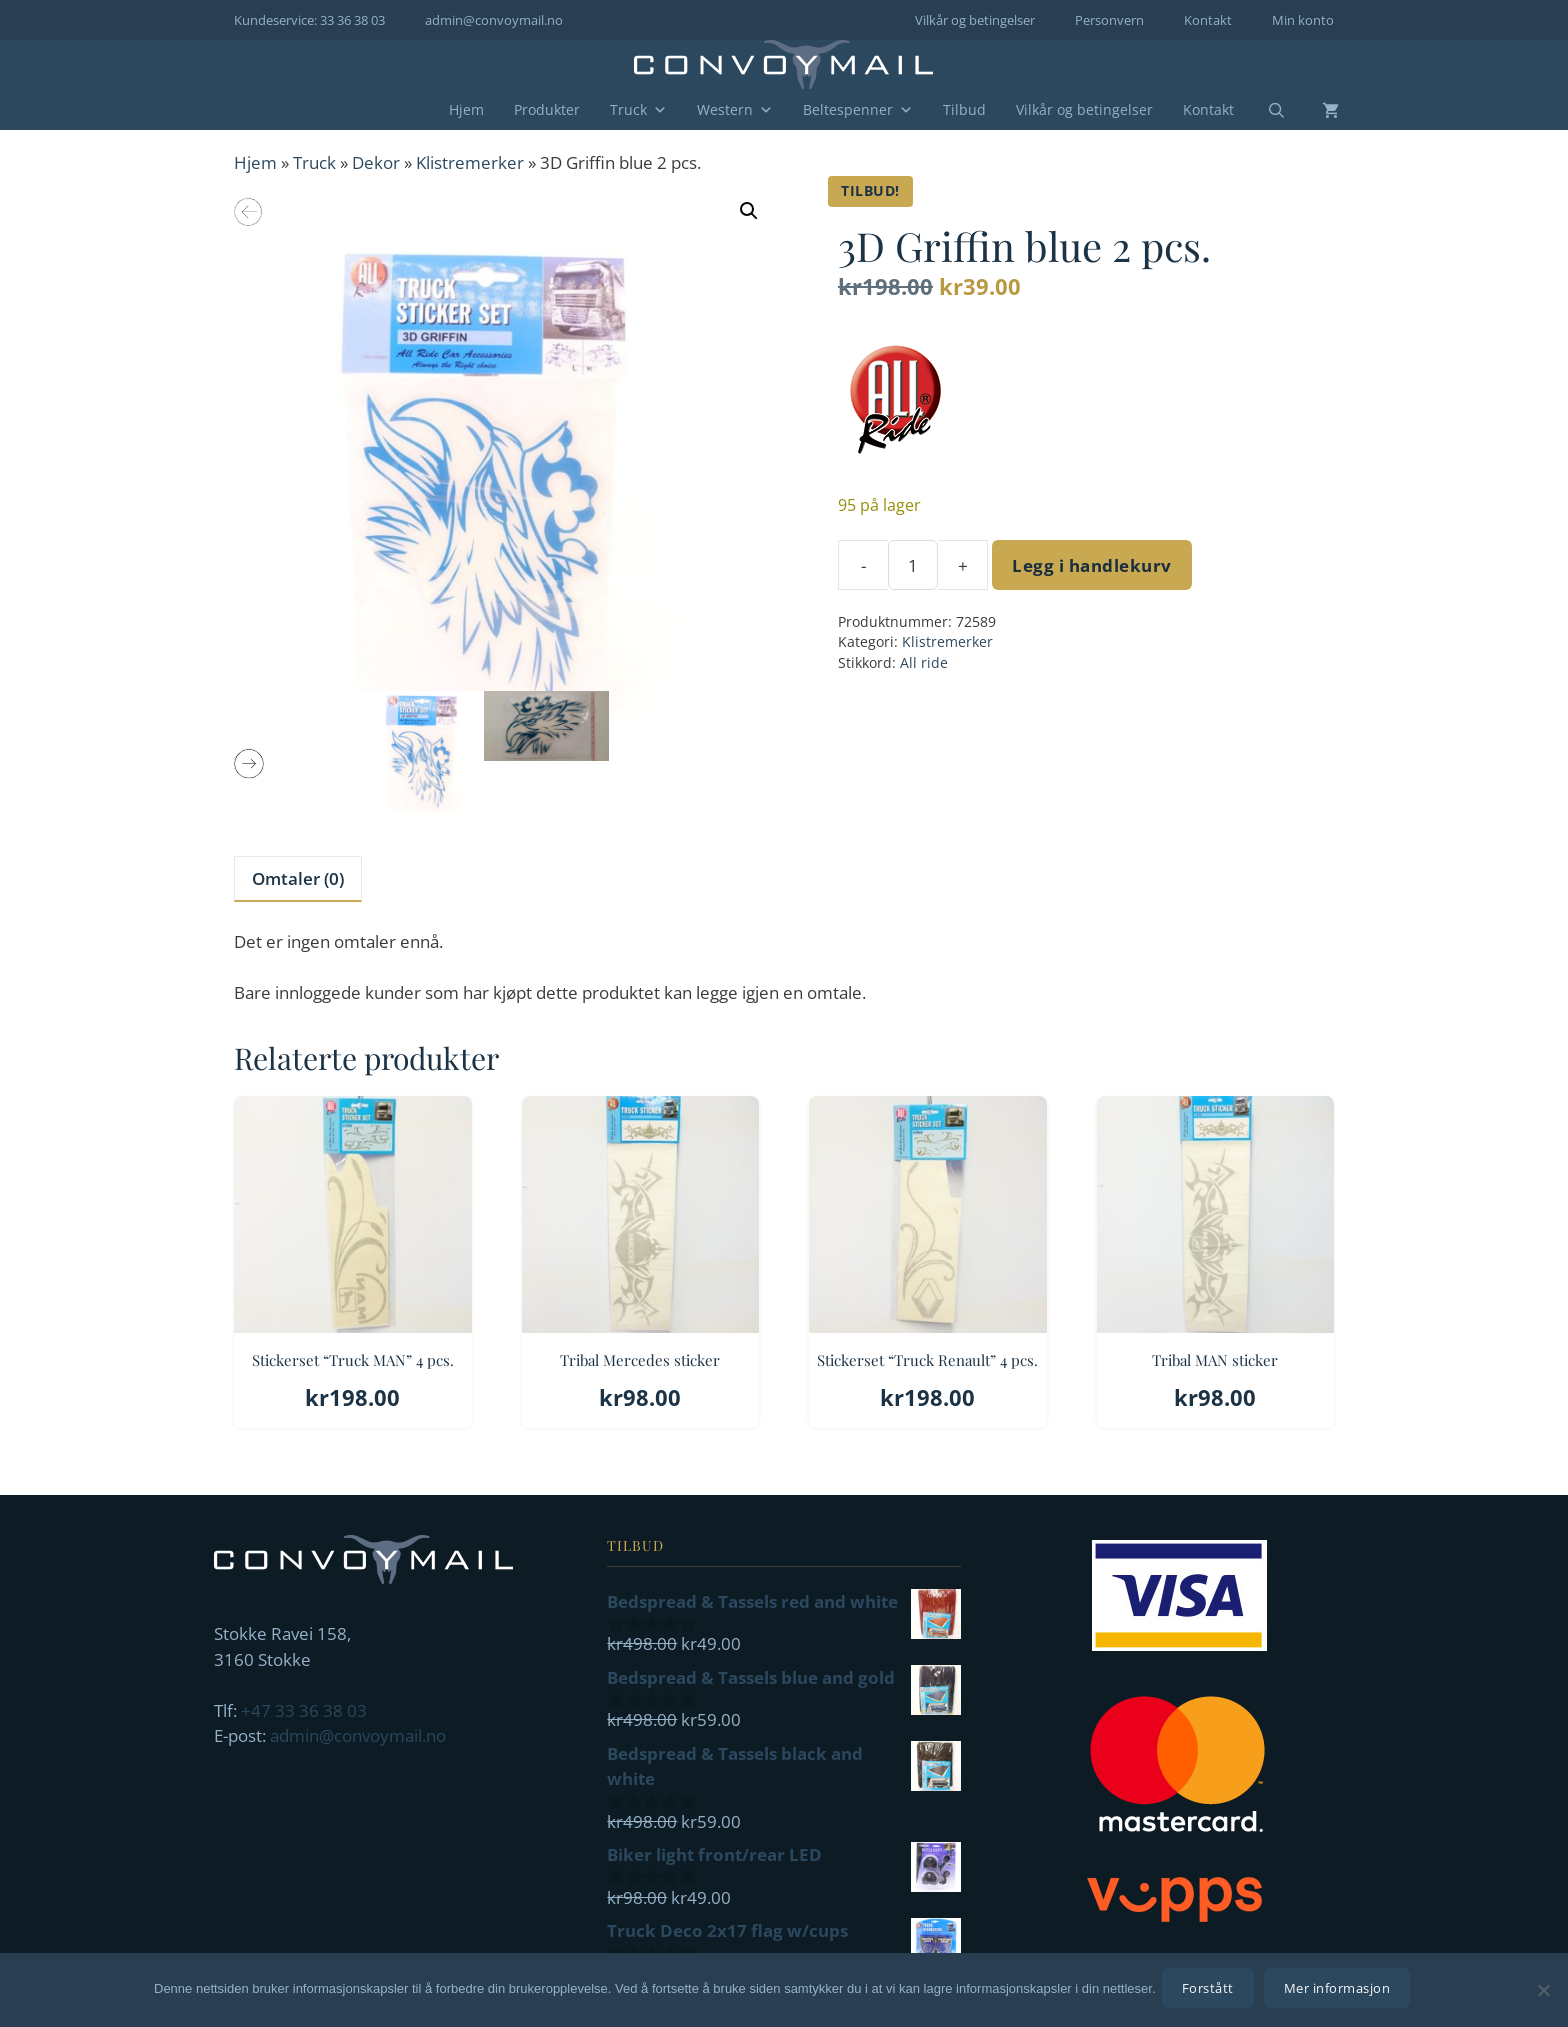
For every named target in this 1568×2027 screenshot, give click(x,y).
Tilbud (964, 109)
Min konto (1303, 20)
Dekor (376, 162)
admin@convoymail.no (494, 20)
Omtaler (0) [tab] (298, 878)
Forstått (1212, 1992)
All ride (924, 662)
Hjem (466, 109)
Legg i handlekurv (1092, 565)
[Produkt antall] (913, 565)
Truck (638, 110)
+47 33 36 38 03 (304, 1710)
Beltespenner (858, 110)
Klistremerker (470, 162)
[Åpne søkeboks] (1264, 111)
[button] (749, 211)
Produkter (547, 109)
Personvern (1109, 20)
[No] (1543, 1992)
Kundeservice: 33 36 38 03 (309, 20)
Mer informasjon (1341, 1992)
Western (735, 110)
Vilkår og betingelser (975, 20)
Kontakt (1208, 20)
